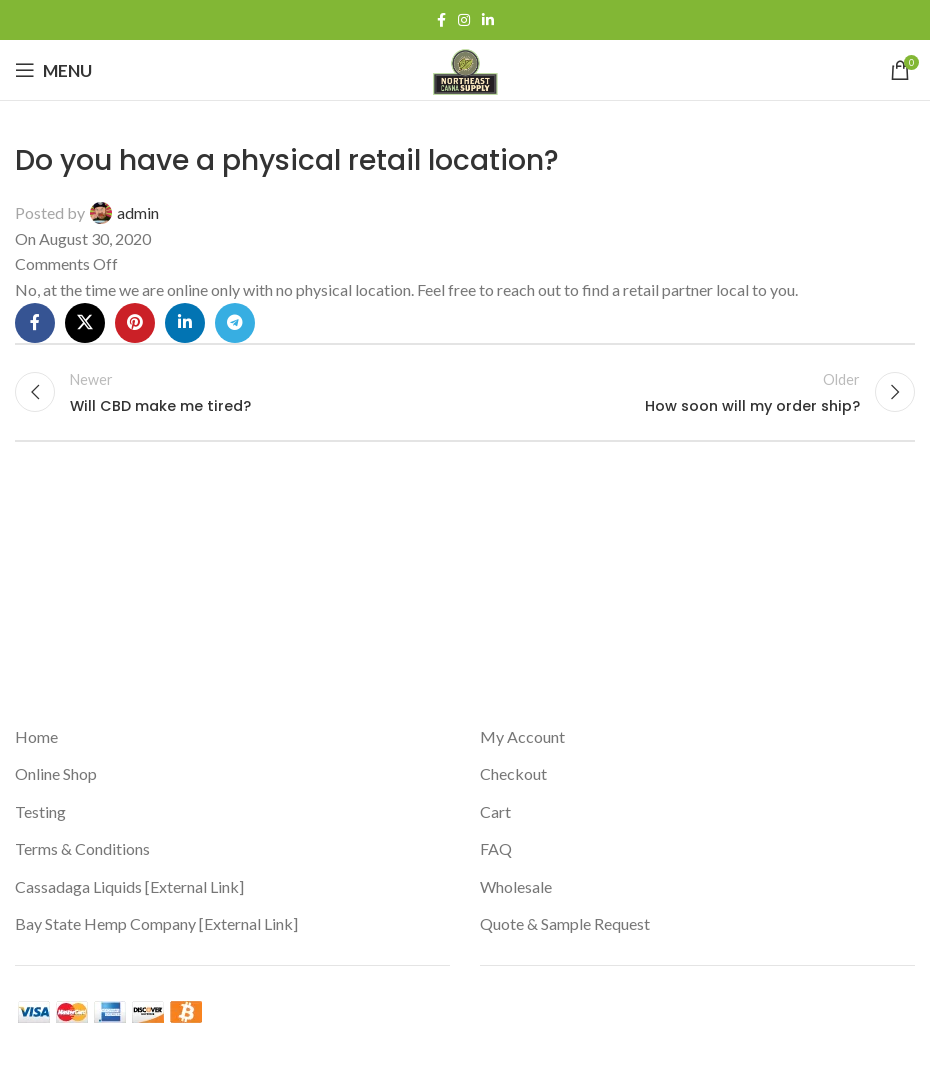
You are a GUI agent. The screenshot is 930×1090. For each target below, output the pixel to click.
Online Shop (56, 773)
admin (138, 212)
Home (36, 736)
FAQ (496, 848)
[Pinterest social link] (135, 323)
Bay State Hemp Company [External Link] (156, 923)
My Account (522, 736)
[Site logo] (465, 67)
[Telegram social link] (235, 323)
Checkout (513, 773)
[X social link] (85, 323)
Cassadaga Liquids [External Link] (129, 886)
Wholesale (516, 886)
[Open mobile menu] (53, 70)
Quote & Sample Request (565, 923)
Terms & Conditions (82, 848)
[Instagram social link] (464, 20)
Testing (40, 811)
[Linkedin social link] (488, 20)
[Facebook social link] (441, 20)
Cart (495, 811)
